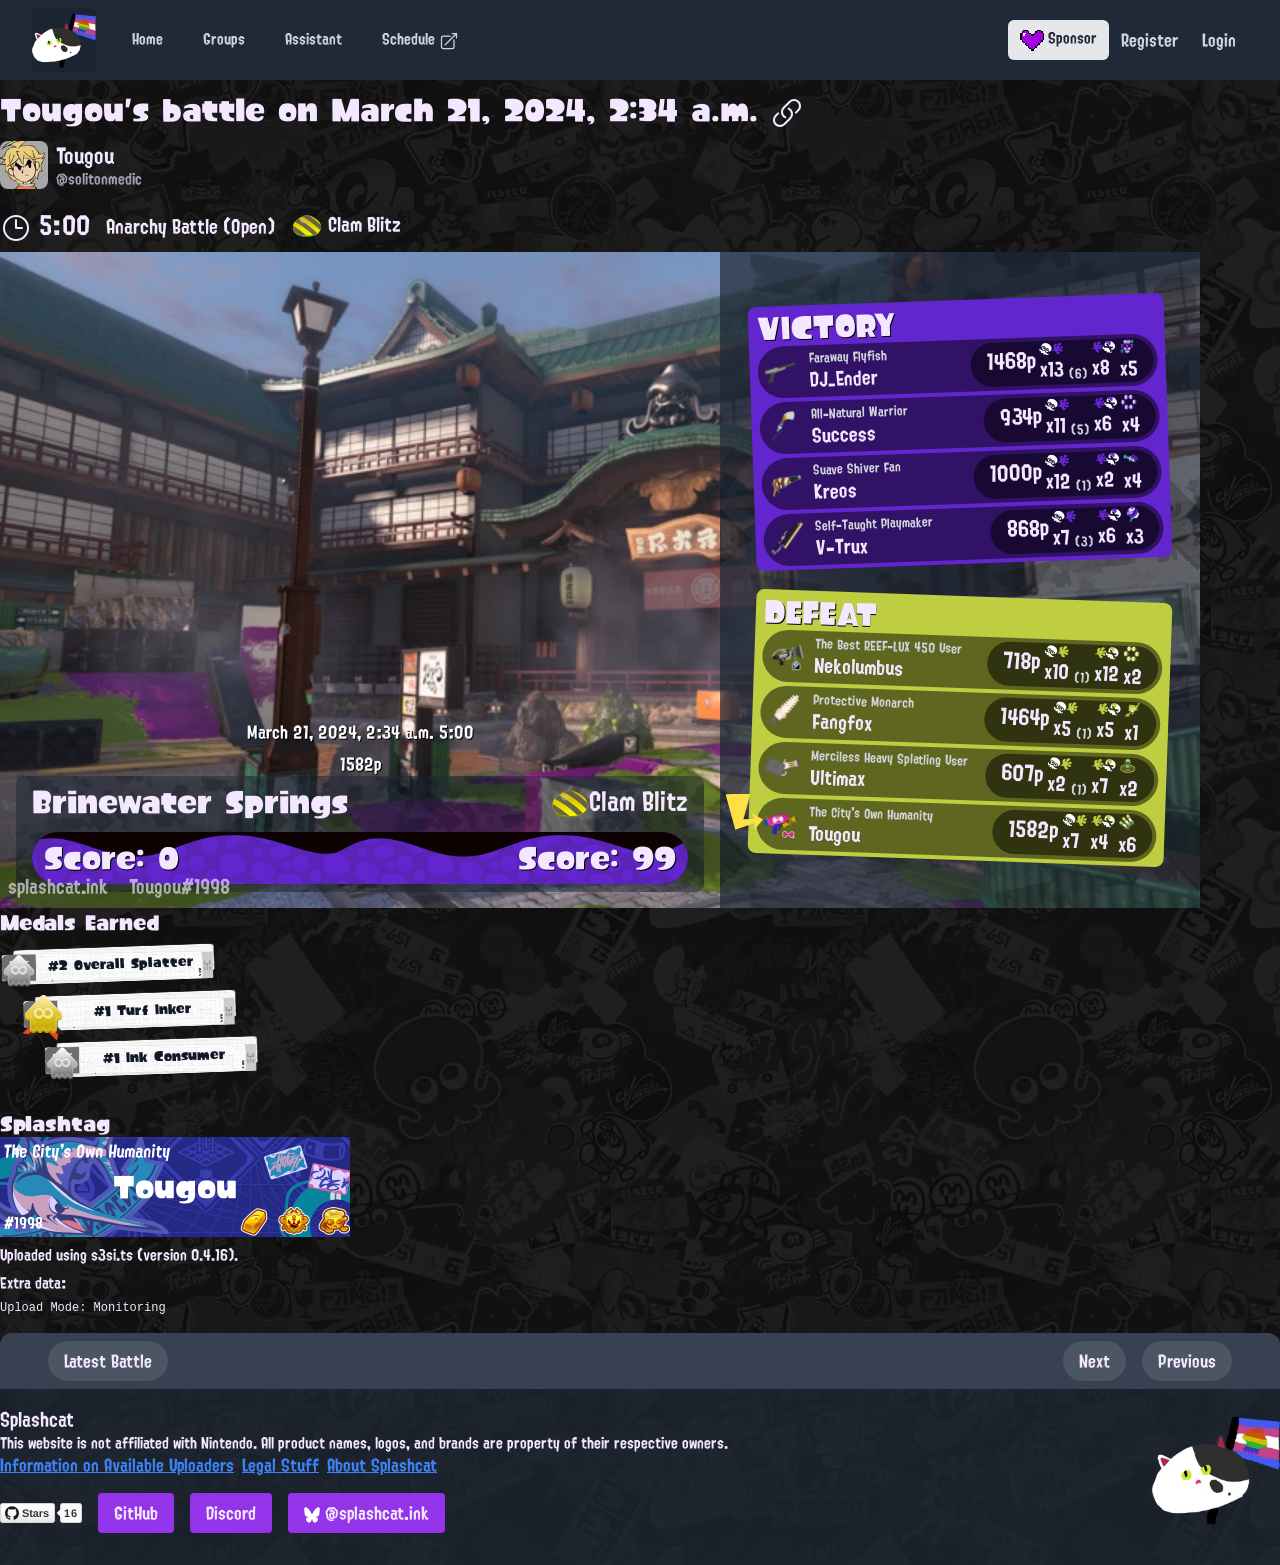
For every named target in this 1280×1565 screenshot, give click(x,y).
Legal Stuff (280, 1465)
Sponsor (1058, 38)
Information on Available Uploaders (117, 1465)
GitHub (136, 1513)
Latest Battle (108, 1361)
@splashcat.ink (366, 1513)
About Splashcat (382, 1465)
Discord (231, 1513)
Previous (1187, 1361)
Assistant (313, 39)
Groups (224, 39)
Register (1149, 40)
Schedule (420, 39)
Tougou (62, 110)
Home (147, 39)
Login (1219, 40)
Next (1094, 1361)
